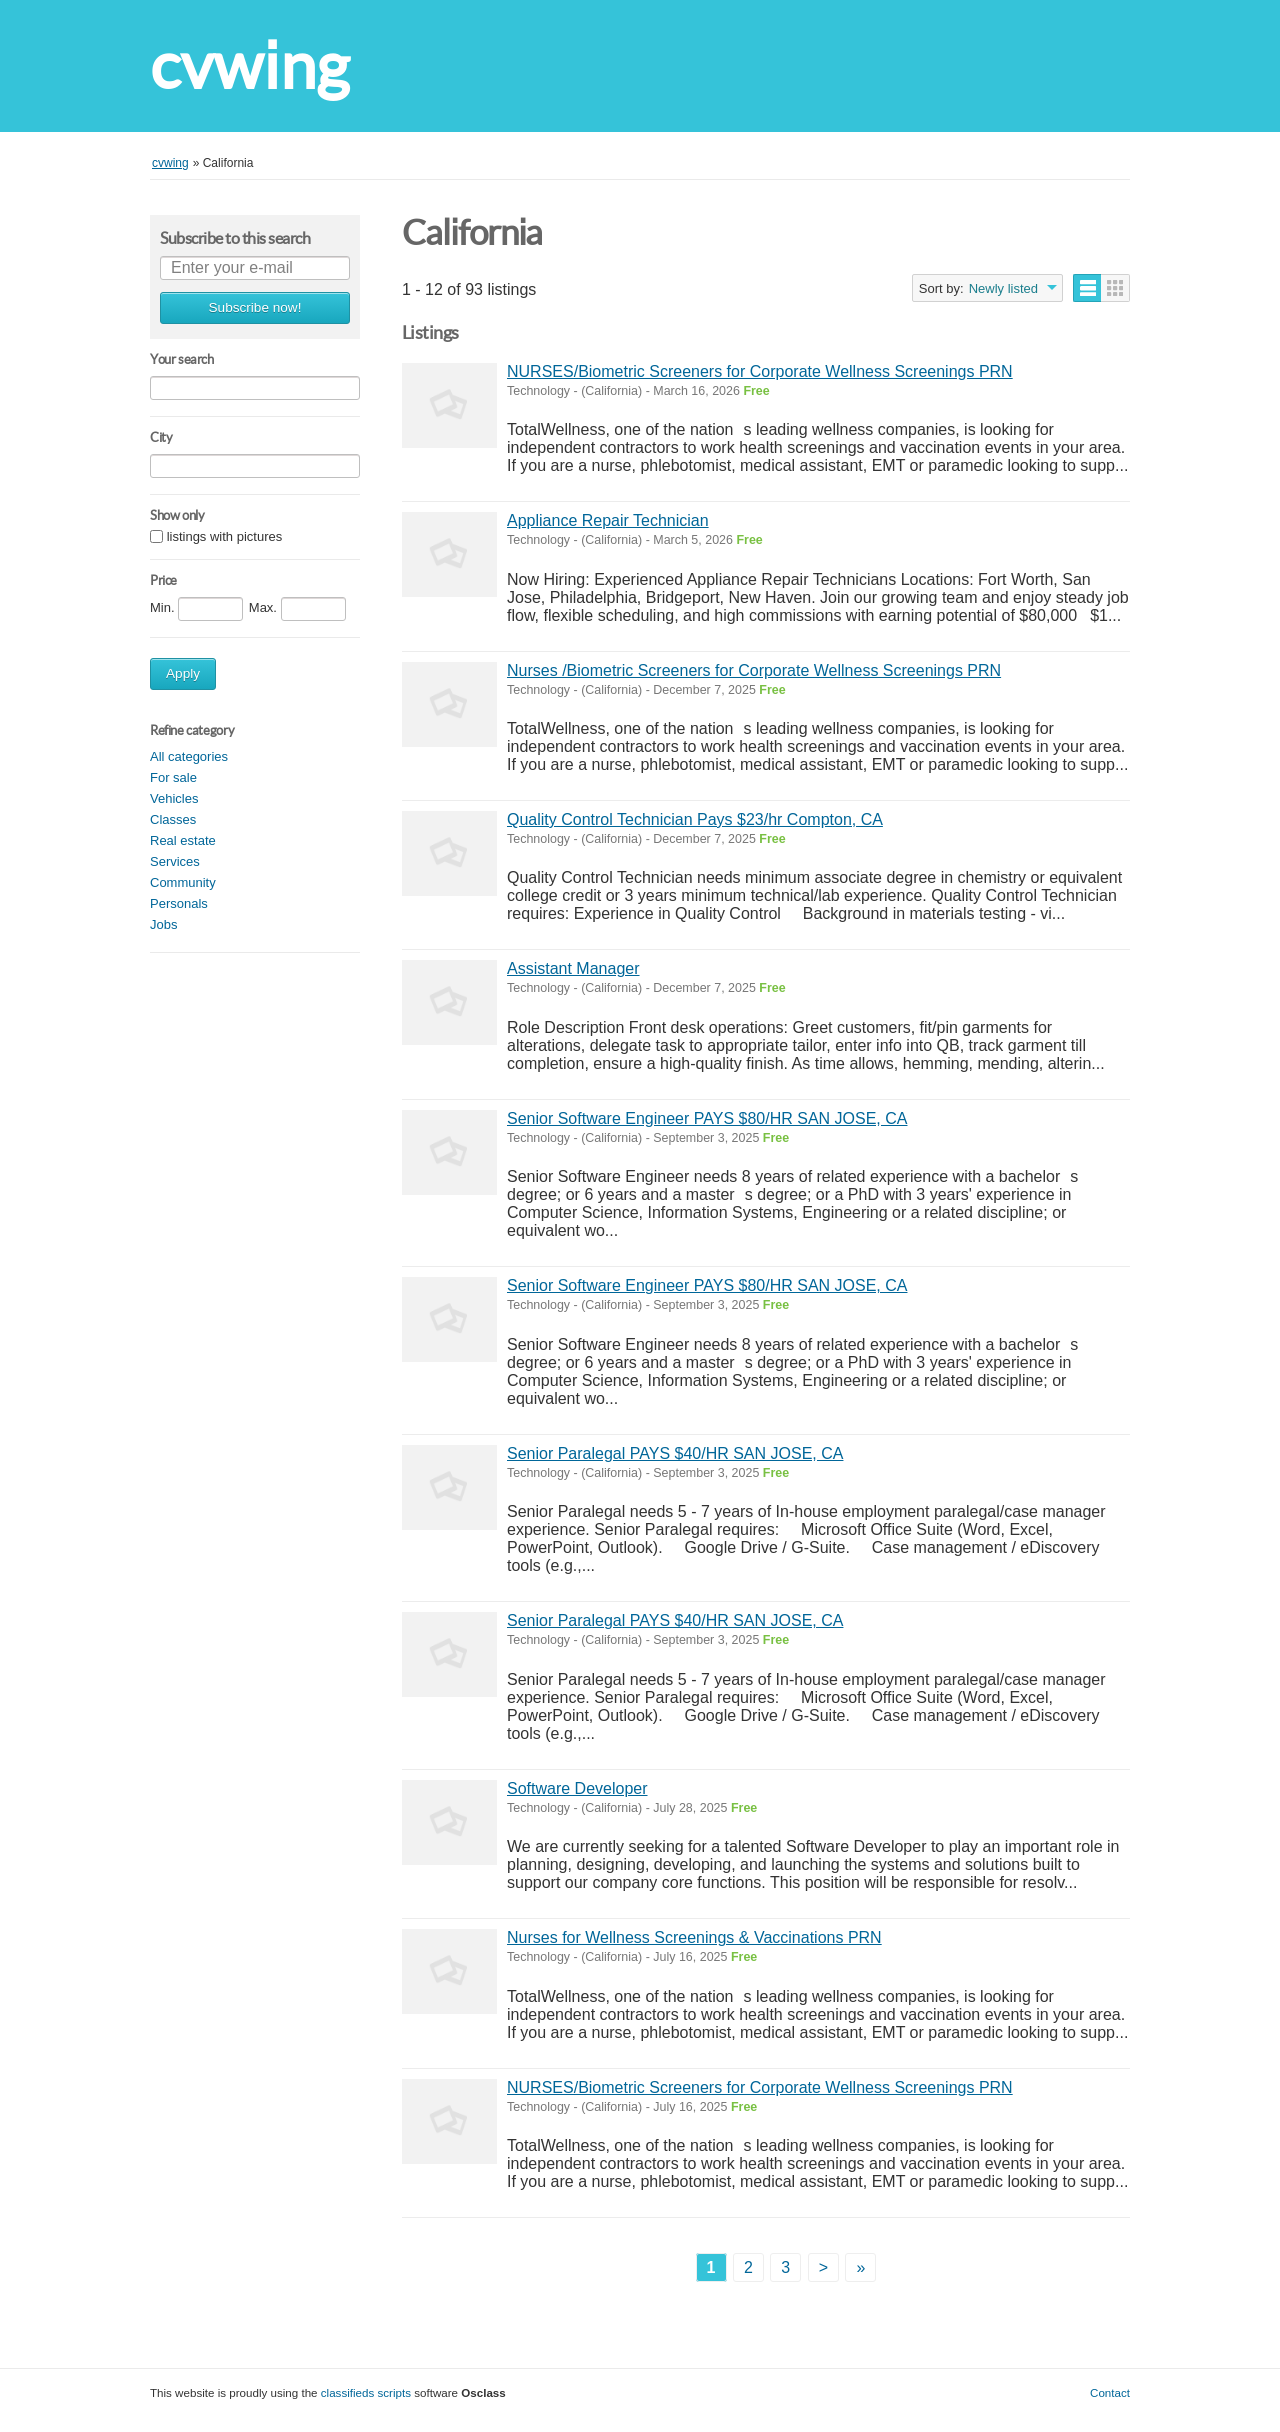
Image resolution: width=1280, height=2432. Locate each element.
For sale (173, 777)
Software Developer (577, 1788)
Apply (183, 673)
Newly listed (1003, 288)
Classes (173, 819)
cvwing (249, 65)
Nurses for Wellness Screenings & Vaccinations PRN (694, 1937)
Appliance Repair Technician (608, 520)
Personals (179, 903)
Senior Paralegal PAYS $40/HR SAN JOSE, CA (675, 1453)
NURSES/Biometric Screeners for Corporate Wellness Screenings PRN (760, 371)
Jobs (163, 924)
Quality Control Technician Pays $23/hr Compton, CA (695, 819)
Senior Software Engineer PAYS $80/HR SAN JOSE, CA (707, 1118)
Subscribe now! (255, 307)
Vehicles (174, 798)
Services (175, 861)
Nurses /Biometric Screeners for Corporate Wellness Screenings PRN (754, 670)
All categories (189, 756)
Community (183, 882)
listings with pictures (225, 537)
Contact (1110, 2392)
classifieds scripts (366, 2392)
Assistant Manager (573, 968)
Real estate (183, 840)
